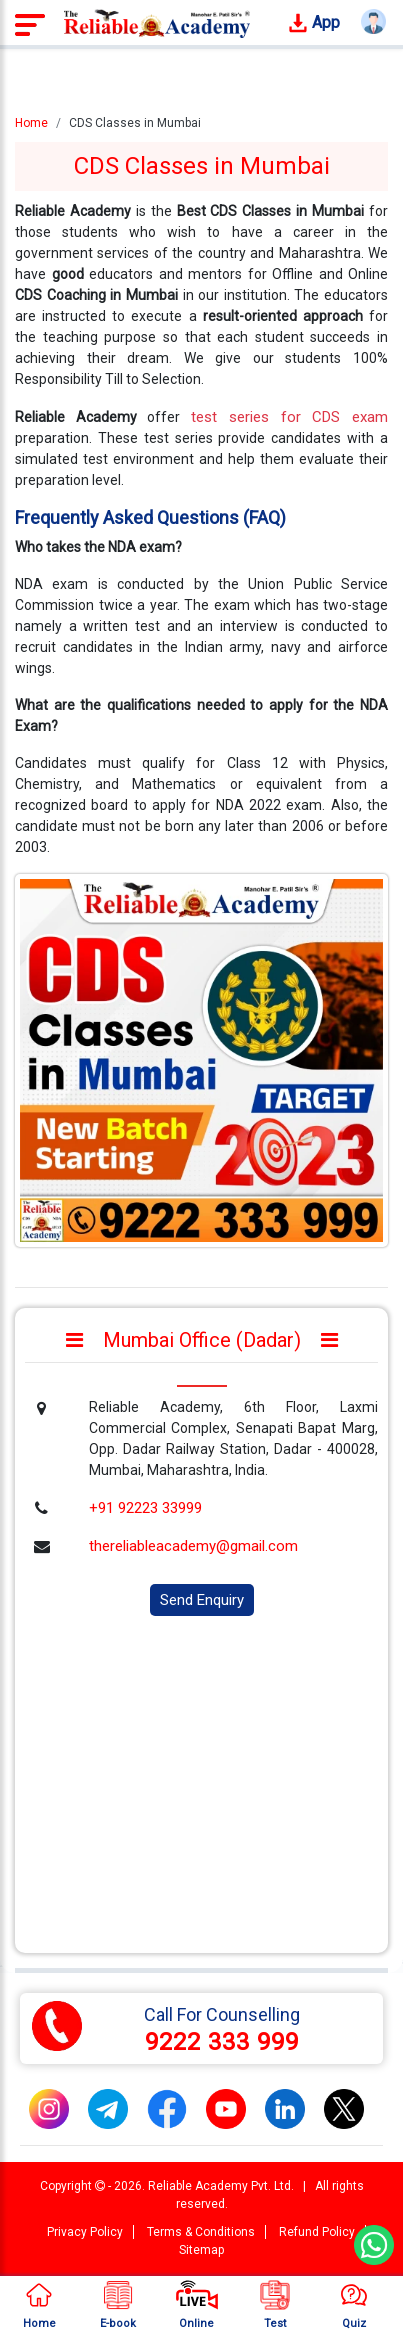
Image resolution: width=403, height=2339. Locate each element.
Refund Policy (317, 2232)
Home (31, 123)
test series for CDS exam (289, 417)
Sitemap (201, 2250)
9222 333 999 (222, 2042)
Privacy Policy (85, 2232)
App (314, 23)
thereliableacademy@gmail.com (193, 1546)
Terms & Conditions (201, 2232)
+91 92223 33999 (145, 1508)
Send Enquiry (202, 1600)
